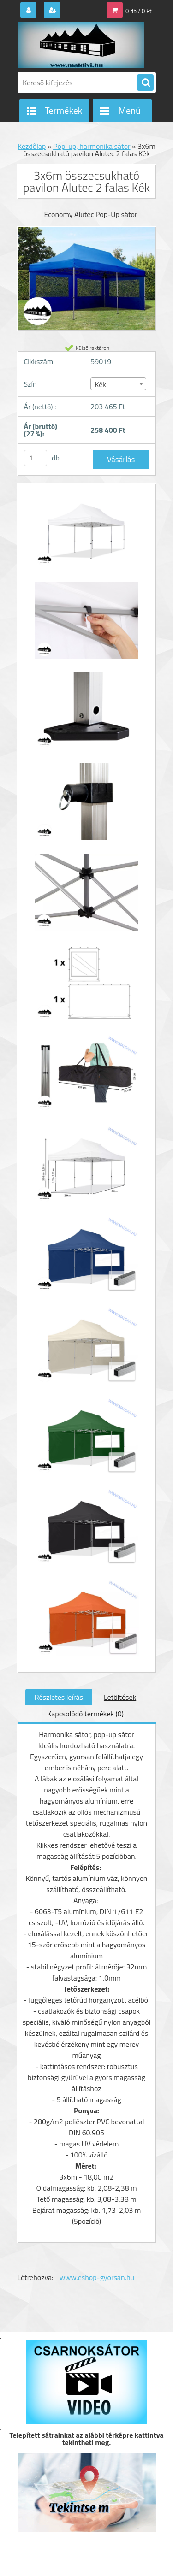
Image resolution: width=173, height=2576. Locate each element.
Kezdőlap (32, 146)
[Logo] (81, 45)
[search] (145, 83)
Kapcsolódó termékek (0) (85, 1713)
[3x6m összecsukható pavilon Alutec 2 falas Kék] (87, 534)
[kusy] (35, 458)
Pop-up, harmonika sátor (92, 146)
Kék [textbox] (100, 384)
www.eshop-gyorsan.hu (97, 2277)
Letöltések (120, 1697)
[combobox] (118, 383)
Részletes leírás (59, 1697)
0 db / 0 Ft (138, 11)
